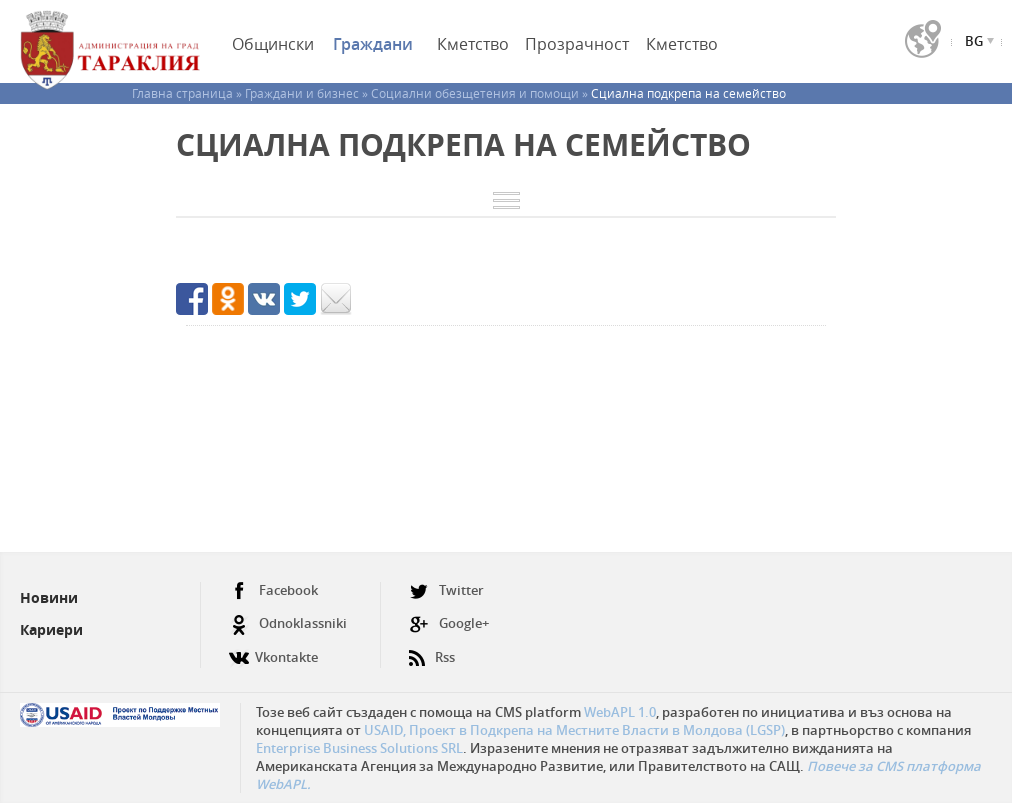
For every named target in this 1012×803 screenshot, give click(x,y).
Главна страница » (188, 93)
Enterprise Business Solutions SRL (359, 748)
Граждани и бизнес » (308, 93)
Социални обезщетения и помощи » (481, 93)
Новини (49, 597)
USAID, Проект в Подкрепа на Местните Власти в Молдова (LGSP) (574, 730)
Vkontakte (273, 649)
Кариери (51, 629)
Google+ (449, 623)
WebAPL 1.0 (620, 712)
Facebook (273, 590)
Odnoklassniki (288, 623)
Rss (432, 649)
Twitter (446, 590)
